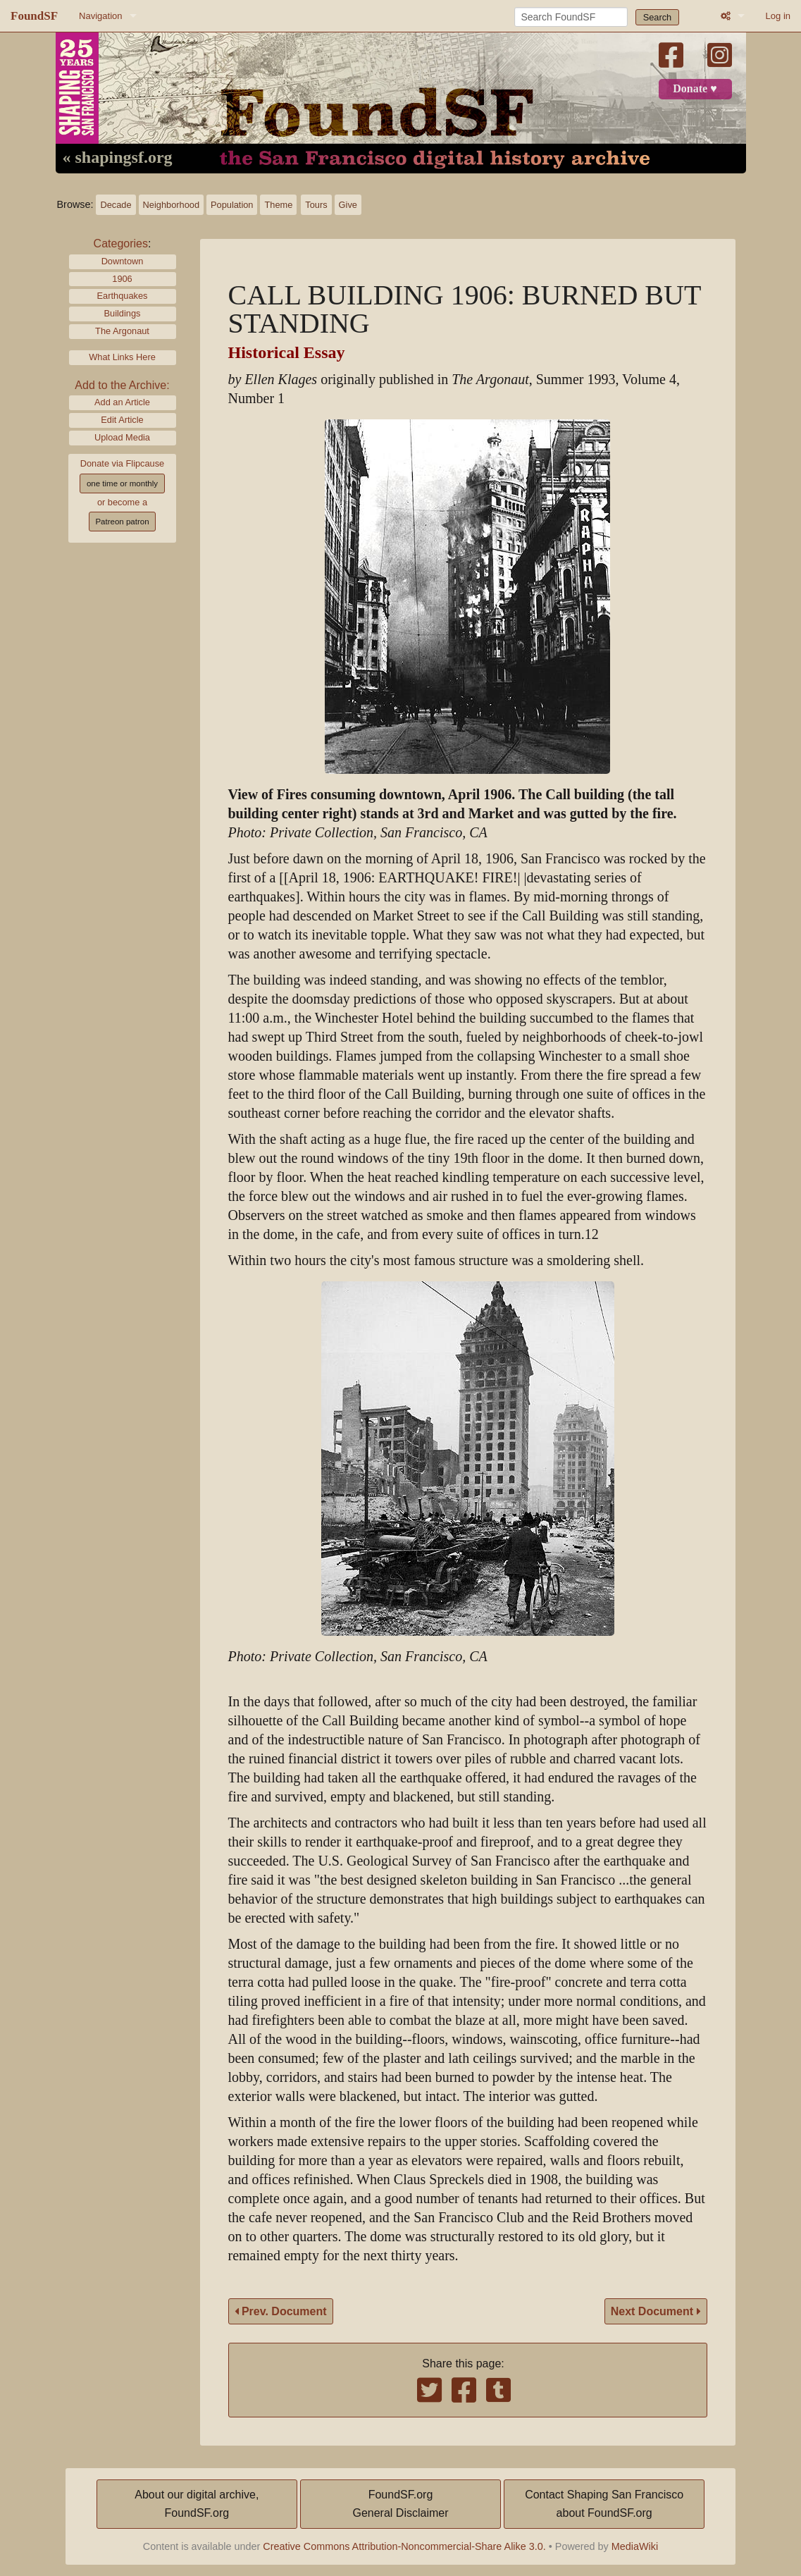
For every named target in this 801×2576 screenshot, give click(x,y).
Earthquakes (122, 295)
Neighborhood (171, 204)
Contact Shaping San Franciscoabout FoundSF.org (604, 2504)
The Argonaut (122, 331)
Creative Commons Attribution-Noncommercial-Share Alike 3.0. (404, 2546)
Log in (778, 16)
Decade (115, 204)
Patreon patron (122, 521)
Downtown (122, 261)
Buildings (122, 313)
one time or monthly (122, 483)
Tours (316, 204)
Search (657, 17)
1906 (122, 278)
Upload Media (122, 437)
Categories (121, 243)
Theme (278, 204)
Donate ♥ (694, 88)
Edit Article (122, 419)
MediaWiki (634, 2546)
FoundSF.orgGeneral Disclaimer (400, 2504)
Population (232, 204)
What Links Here (122, 357)
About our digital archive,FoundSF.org (197, 2504)
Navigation (100, 16)
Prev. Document (281, 2311)
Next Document (656, 2311)
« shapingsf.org (118, 158)
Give (348, 204)
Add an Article (122, 402)
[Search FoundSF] (571, 17)
